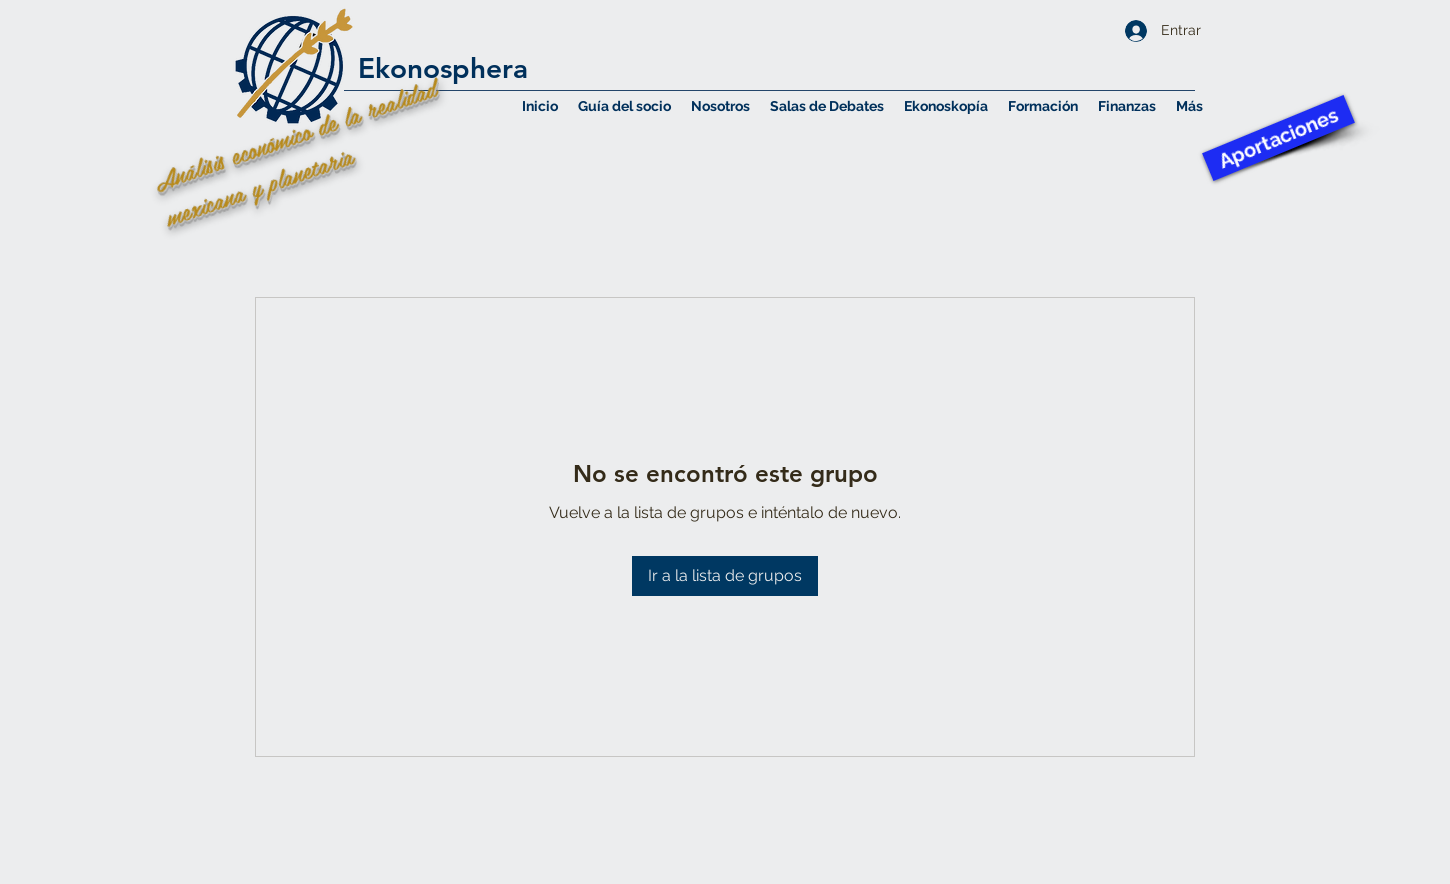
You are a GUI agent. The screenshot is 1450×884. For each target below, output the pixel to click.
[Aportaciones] (1278, 138)
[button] (720, 106)
